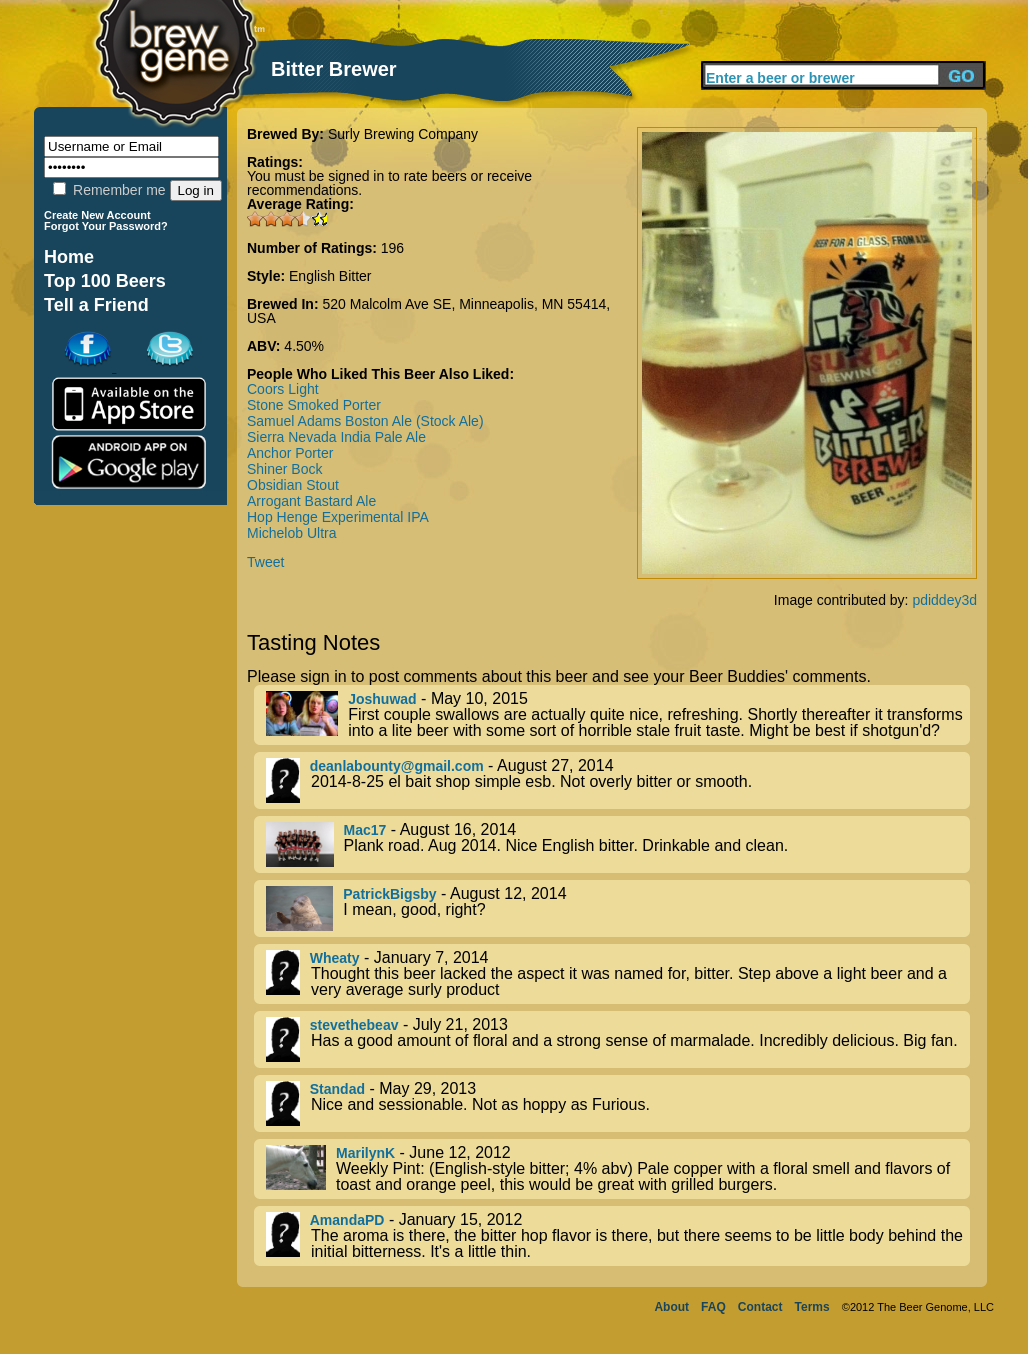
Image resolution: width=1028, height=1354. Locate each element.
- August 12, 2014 (618, 908)
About (671, 1307)
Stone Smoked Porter (314, 405)
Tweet (265, 562)
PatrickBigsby (389, 894)
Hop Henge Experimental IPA (338, 517)
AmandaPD (347, 1220)
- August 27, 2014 (618, 780)
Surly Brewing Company (403, 134)
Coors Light (283, 389)
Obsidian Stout (293, 485)
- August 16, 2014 (618, 844)
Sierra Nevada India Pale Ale (336, 437)
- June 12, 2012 (618, 1169)
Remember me (109, 190)
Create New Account (97, 215)
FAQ (713, 1307)
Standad (337, 1089)
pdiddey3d (944, 600)
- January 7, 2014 (618, 974)
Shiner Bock (284, 469)
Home (69, 257)
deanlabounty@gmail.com (397, 766)
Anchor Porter (290, 453)
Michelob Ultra (291, 533)
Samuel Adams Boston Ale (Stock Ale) (365, 421)
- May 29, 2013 (618, 1103)
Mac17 (365, 830)
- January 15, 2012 (618, 1236)
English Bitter (330, 276)
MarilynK (365, 1153)
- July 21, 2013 (618, 1039)
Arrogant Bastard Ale (311, 501)
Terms (812, 1307)
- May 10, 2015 (618, 715)
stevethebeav (354, 1025)
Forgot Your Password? (106, 226)
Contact (760, 1307)
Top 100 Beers (105, 281)
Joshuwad (382, 699)
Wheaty (335, 958)
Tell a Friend (96, 305)
